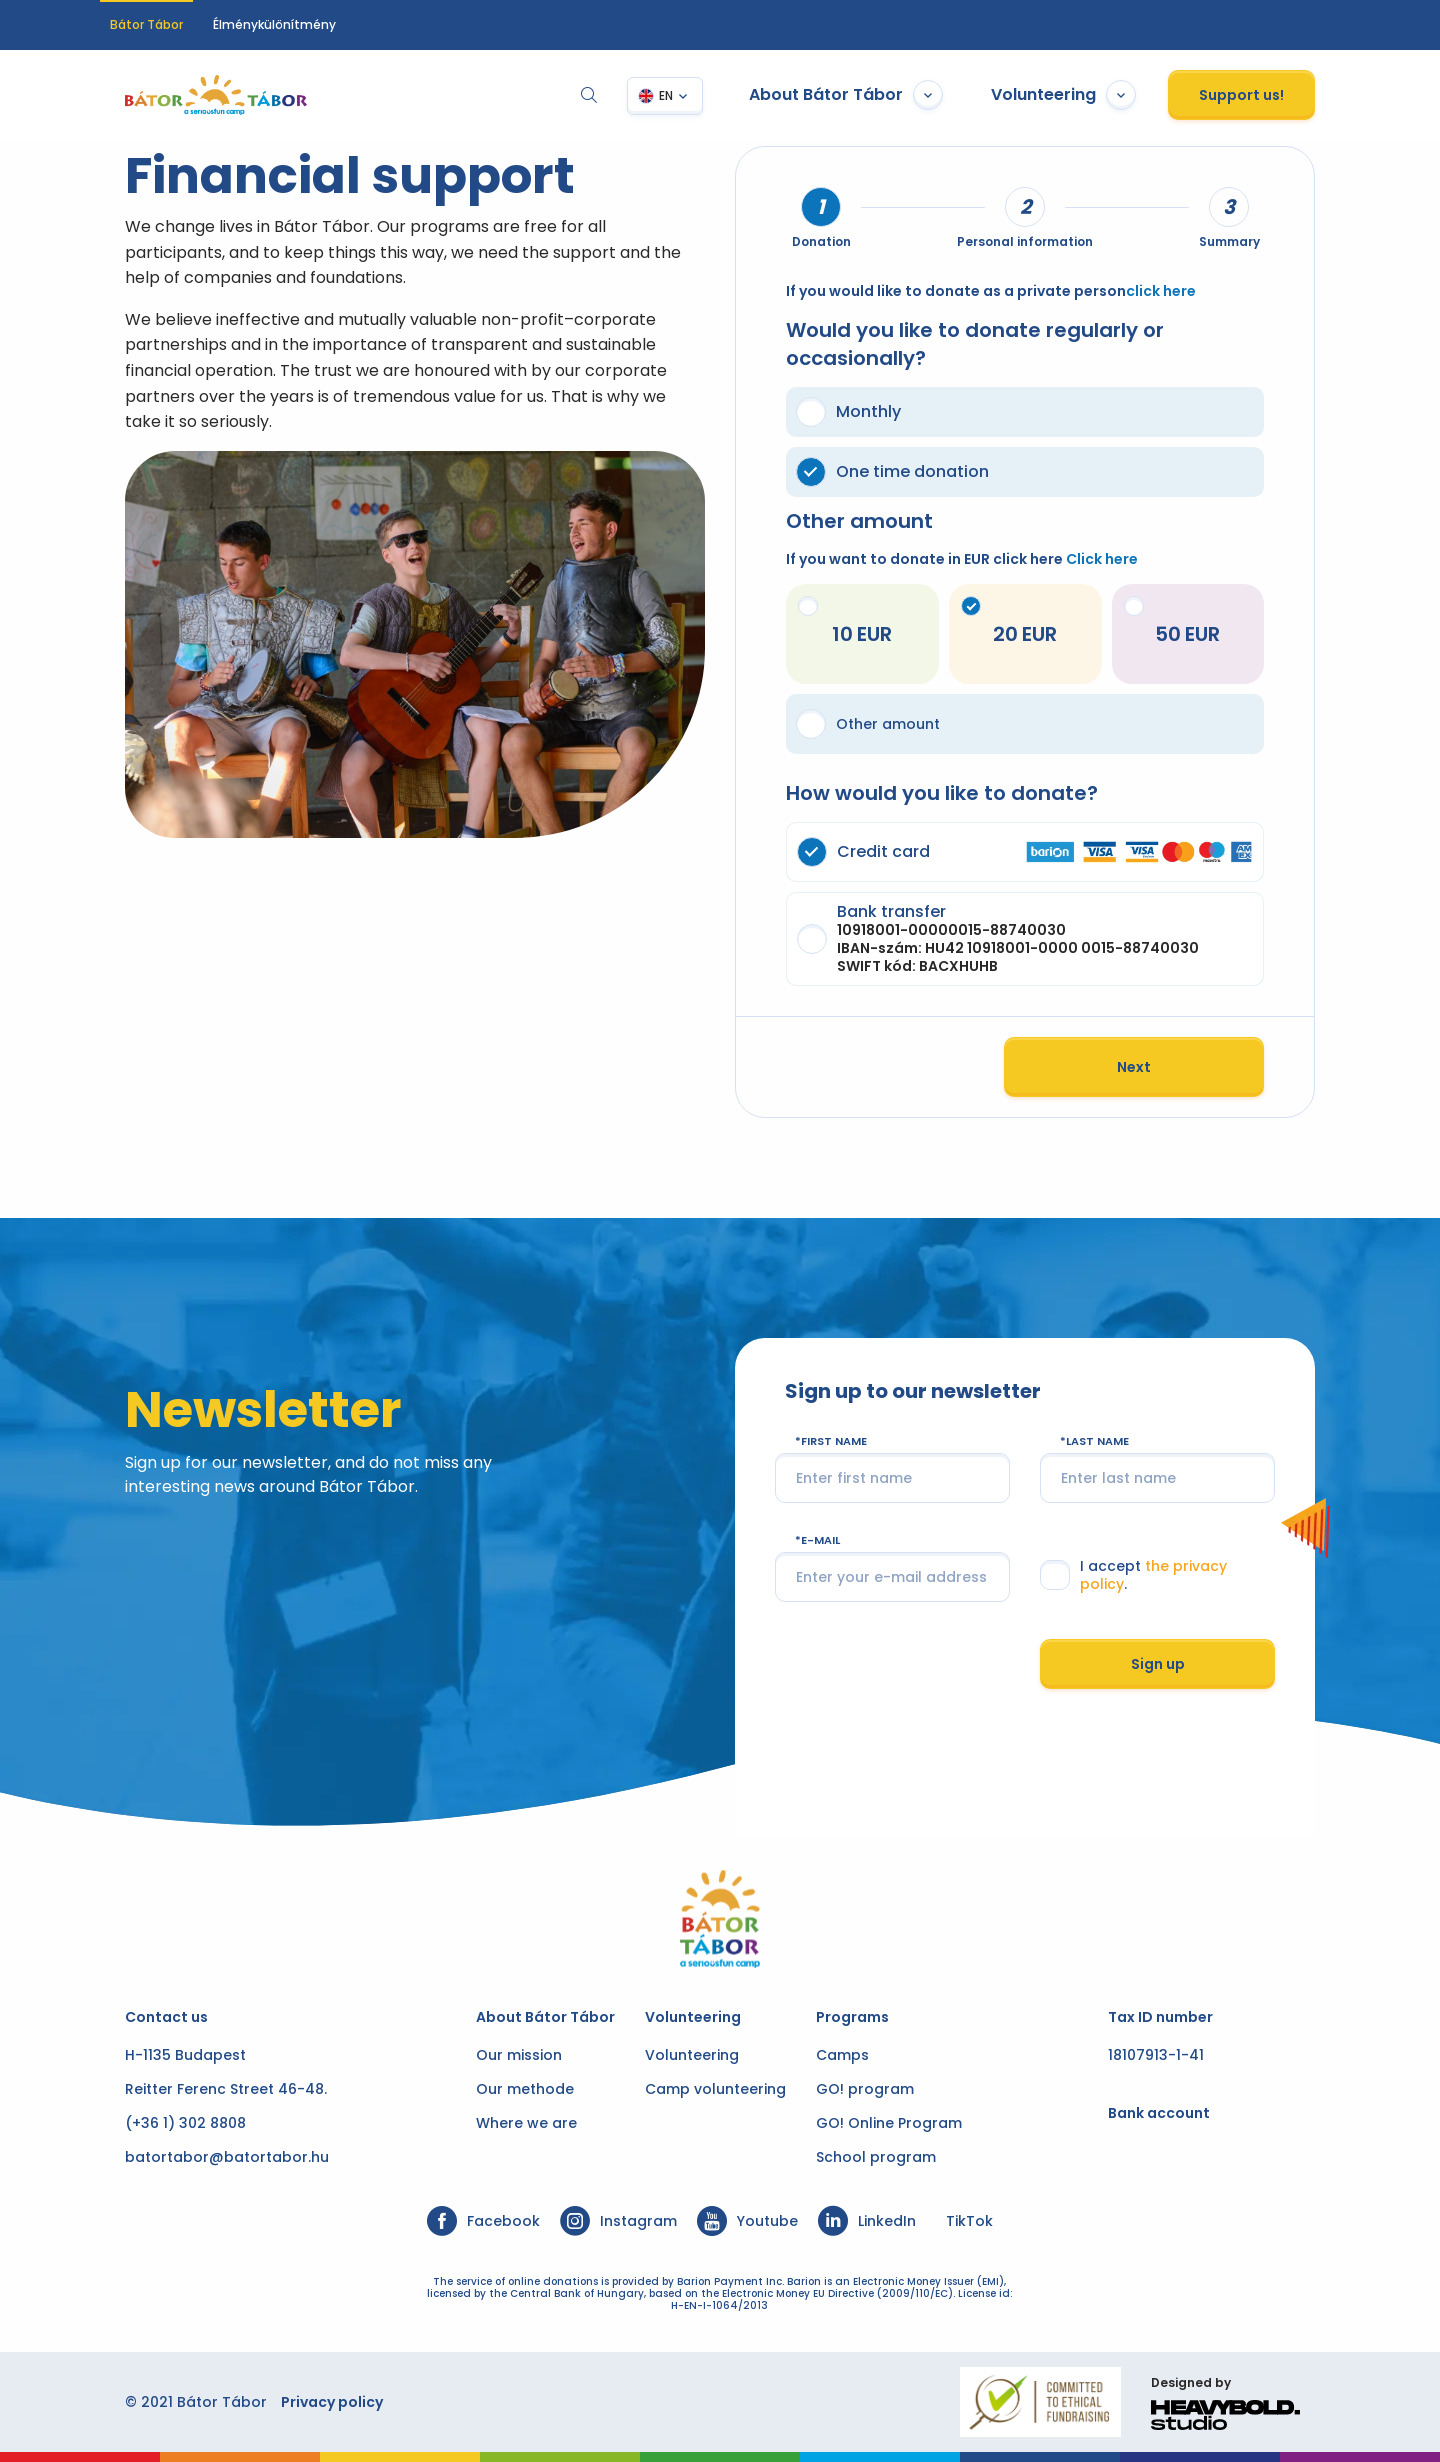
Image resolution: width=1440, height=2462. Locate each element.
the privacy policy (1222, 1572)
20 (1000, 622)
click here (1161, 291)
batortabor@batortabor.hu (202, 2157)
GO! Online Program (889, 2123)
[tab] (821, 207)
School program (876, 2157)
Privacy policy (307, 2402)
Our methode (525, 2089)
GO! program (865, 2089)
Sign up (1176, 1658)
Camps (842, 2055)
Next (1159, 1067)
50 (1171, 622)
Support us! (1266, 95)
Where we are (526, 2123)
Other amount (868, 724)
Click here (1102, 559)
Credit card (1037, 852)
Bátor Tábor (146, 24)
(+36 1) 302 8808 (160, 2123)
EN (691, 95)
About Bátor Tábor (871, 95)
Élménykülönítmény (274, 24)
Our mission (519, 2055)
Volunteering (1088, 95)
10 (828, 622)
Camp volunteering (715, 2089)
